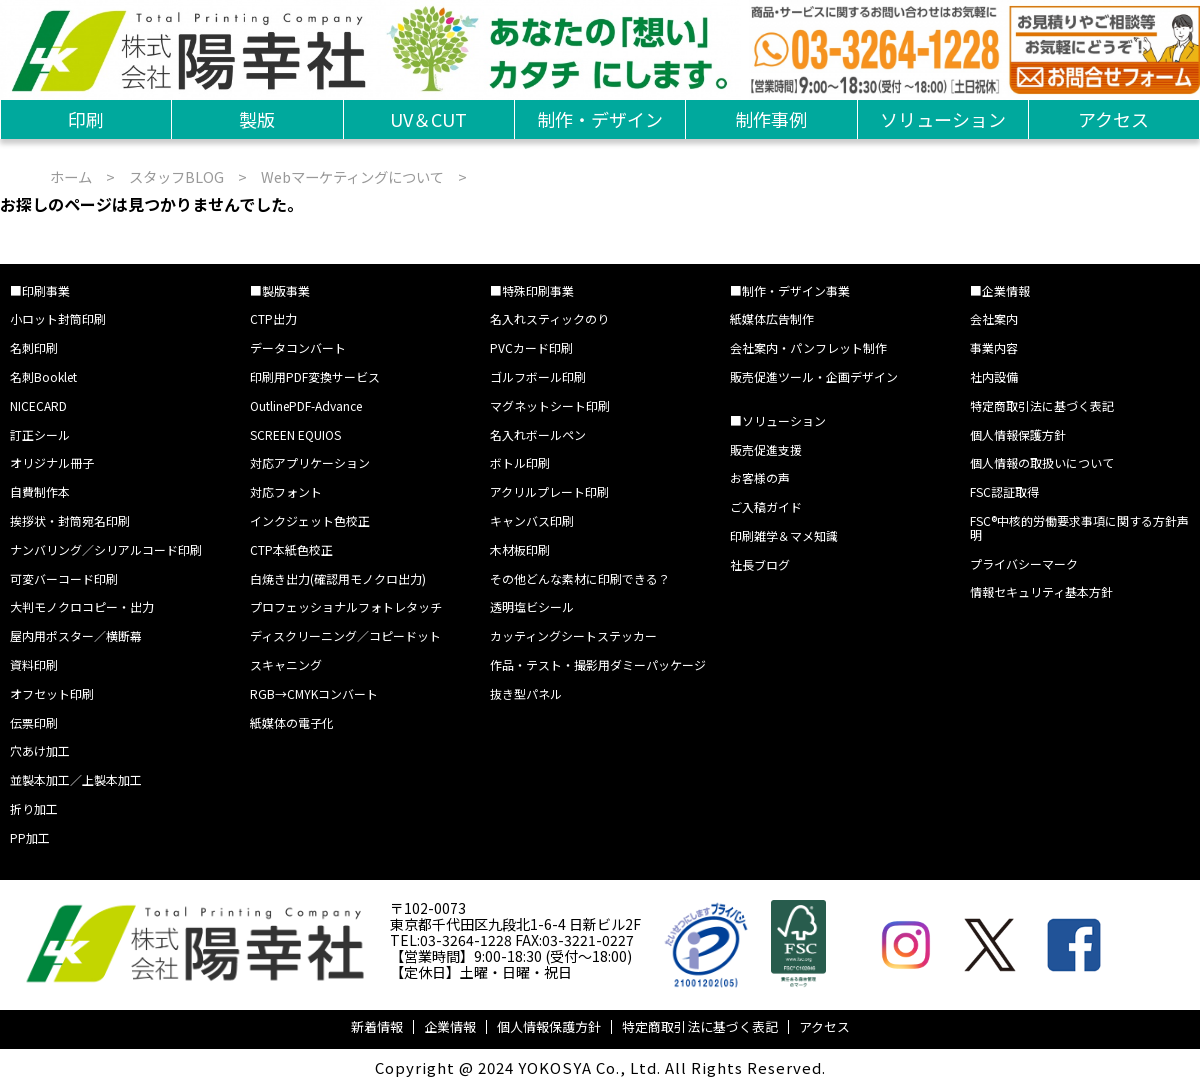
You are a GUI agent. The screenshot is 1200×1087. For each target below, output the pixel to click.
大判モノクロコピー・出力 (82, 606)
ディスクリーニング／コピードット (345, 635)
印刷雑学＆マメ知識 (784, 535)
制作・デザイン (600, 119)
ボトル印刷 (520, 462)
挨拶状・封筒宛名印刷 (70, 520)
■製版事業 (280, 290)
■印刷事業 (40, 290)
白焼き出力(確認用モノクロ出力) (338, 578)
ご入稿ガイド (766, 506)
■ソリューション (778, 420)
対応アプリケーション (310, 462)
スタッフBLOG (176, 176)
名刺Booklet (43, 376)
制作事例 (771, 119)
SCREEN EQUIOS (295, 434)
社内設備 (994, 376)
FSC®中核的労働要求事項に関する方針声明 (1079, 527)
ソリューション (943, 119)
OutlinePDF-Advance (306, 405)
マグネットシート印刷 (550, 405)
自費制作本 (40, 491)
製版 (257, 119)
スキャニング (286, 664)
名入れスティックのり (549, 318)
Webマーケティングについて (352, 176)
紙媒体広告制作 (772, 318)
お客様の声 (760, 477)
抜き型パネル (526, 693)
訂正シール (40, 434)
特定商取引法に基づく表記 (1042, 405)
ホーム (71, 176)
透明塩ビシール (532, 606)
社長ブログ (760, 564)
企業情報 (450, 1026)
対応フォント (286, 491)
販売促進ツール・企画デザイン (814, 376)
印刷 (86, 119)
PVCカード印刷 (531, 347)
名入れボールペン (538, 434)
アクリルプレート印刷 (549, 491)
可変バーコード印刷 (64, 578)
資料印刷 (34, 664)
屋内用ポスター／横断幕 (76, 635)
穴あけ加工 (40, 750)
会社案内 (994, 318)
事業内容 (994, 347)
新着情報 (377, 1026)
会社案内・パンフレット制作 (808, 347)
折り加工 (34, 808)
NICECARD (38, 405)
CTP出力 (273, 318)
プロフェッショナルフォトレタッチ (346, 606)
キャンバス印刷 (532, 520)
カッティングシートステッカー (573, 635)
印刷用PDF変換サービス (315, 376)
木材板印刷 (520, 549)
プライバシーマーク (1024, 563)
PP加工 (30, 837)
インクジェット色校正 (310, 520)
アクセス (1113, 119)
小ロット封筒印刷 (58, 318)
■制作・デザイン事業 (790, 290)
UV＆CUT (428, 119)
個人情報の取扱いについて (1042, 462)
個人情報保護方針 (1018, 434)
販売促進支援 (766, 449)
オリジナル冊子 (52, 462)
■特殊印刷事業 (532, 290)
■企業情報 (1000, 290)
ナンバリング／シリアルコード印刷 (106, 549)
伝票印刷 (34, 722)
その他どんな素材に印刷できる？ (580, 578)
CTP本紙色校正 (291, 549)
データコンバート (298, 347)
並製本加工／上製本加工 (76, 779)
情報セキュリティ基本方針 (1041, 591)
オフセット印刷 (52, 693)
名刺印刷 (34, 347)
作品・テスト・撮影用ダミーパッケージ (598, 664)
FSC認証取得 (1004, 491)
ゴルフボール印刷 (538, 376)
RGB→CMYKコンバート (314, 693)
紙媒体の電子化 (292, 722)
